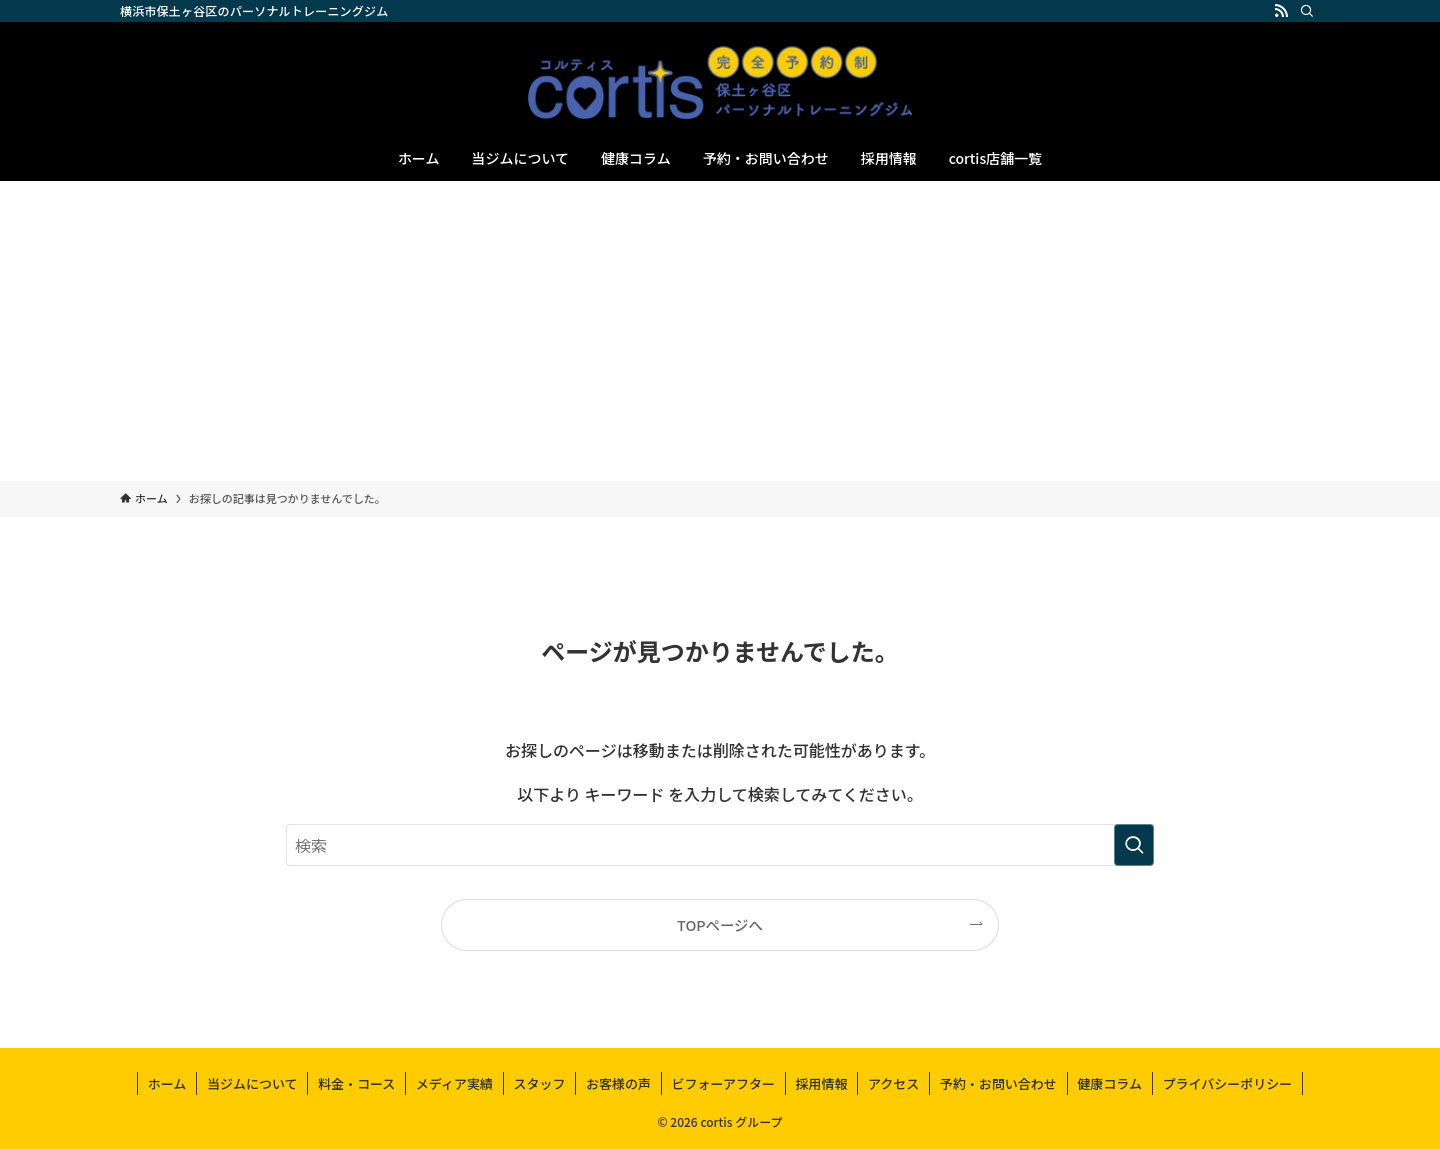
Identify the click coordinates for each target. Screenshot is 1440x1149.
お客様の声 (618, 1083)
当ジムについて (252, 1083)
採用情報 (821, 1083)
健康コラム (1109, 1083)
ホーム (167, 1083)
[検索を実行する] (1134, 845)
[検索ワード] (720, 845)
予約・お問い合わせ (998, 1083)
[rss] (1281, 11)
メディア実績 (454, 1083)
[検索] (1307, 11)
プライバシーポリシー (1227, 1083)
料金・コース (356, 1083)
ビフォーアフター (722, 1083)
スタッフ (539, 1083)
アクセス (893, 1083)
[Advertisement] (720, 331)
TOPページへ (720, 924)
